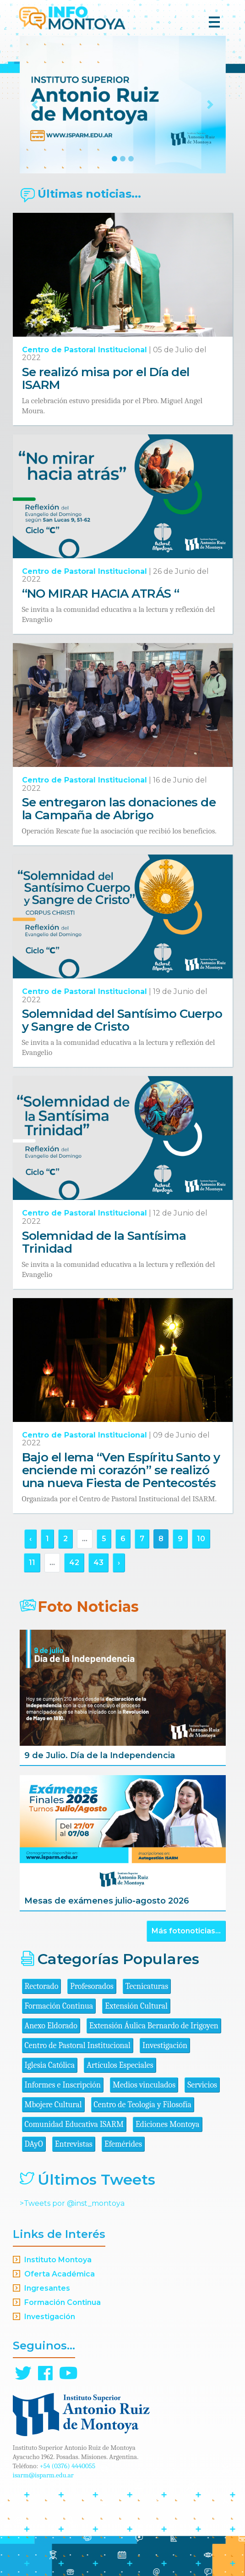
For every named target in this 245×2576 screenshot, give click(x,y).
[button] (35, 104)
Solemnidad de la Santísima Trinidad (104, 1242)
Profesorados (91, 1986)
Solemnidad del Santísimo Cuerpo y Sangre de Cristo (122, 1020)
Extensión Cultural (136, 2006)
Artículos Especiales (120, 2065)
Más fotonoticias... (186, 1930)
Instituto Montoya (58, 2259)
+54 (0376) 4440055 (68, 2466)
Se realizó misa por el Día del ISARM (106, 378)
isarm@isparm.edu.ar (43, 2475)
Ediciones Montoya (168, 2124)
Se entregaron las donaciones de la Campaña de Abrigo (119, 808)
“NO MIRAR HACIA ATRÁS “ (101, 593)
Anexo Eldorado (51, 2026)
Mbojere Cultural (53, 2105)
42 (74, 1562)
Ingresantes (47, 2288)
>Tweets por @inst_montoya (72, 2203)
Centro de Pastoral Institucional (84, 349)
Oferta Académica (59, 2274)
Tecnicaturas (146, 1986)
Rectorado (42, 1986)
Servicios (202, 2085)
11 (32, 1562)
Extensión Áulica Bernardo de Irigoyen (153, 2026)
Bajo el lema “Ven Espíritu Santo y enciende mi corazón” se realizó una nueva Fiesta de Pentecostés (121, 1470)
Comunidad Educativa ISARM (74, 2124)
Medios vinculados (144, 2085)
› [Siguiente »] (119, 1562)
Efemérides (123, 2144)
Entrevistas (74, 2144)
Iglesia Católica (50, 2065)
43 (98, 1562)
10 (201, 1538)
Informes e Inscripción (63, 2085)
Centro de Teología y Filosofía (143, 2105)
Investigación (164, 2045)
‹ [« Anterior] (30, 1538)
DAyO (34, 2144)
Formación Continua (59, 2006)
